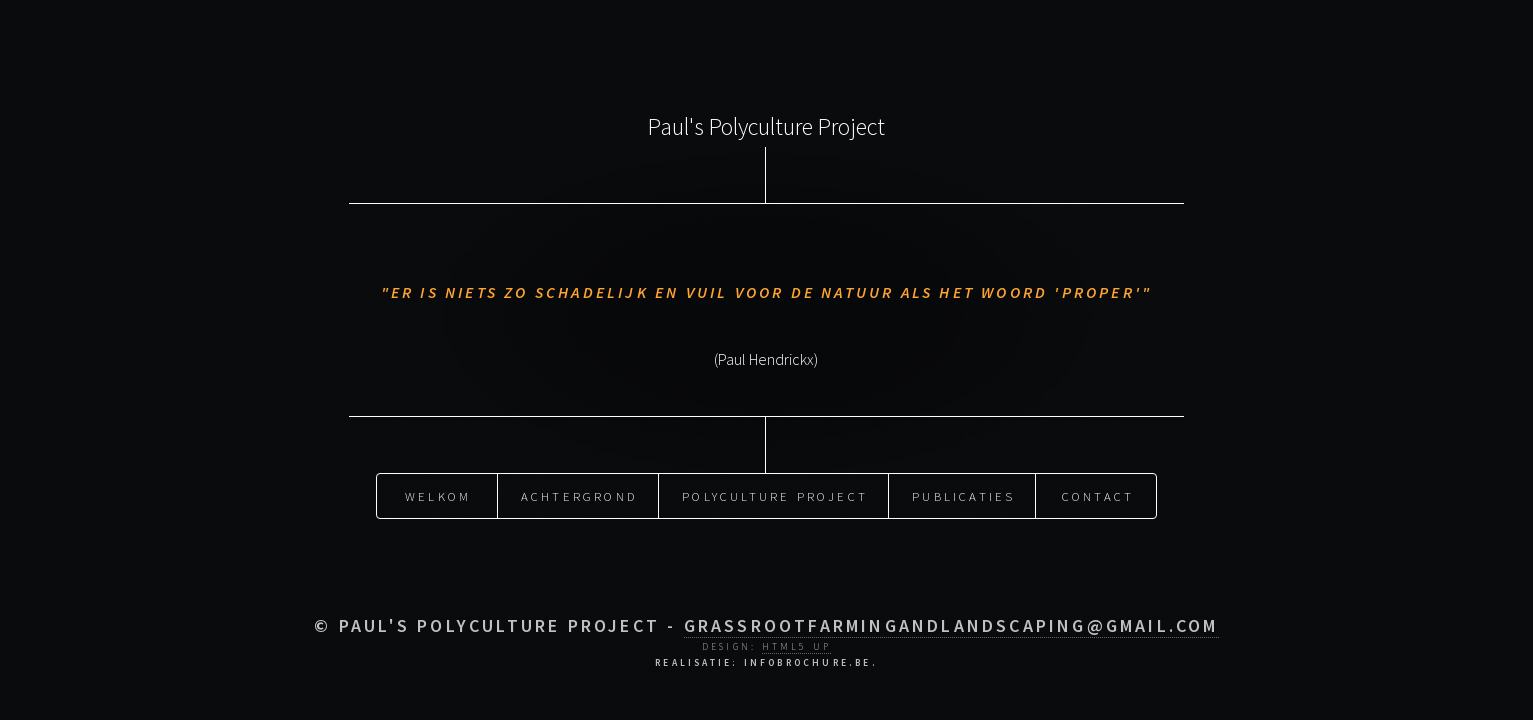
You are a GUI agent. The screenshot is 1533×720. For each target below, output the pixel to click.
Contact (1098, 494)
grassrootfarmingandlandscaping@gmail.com (951, 625)
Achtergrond (579, 494)
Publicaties (963, 494)
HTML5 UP (797, 647)
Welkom (438, 494)
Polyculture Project (775, 494)
